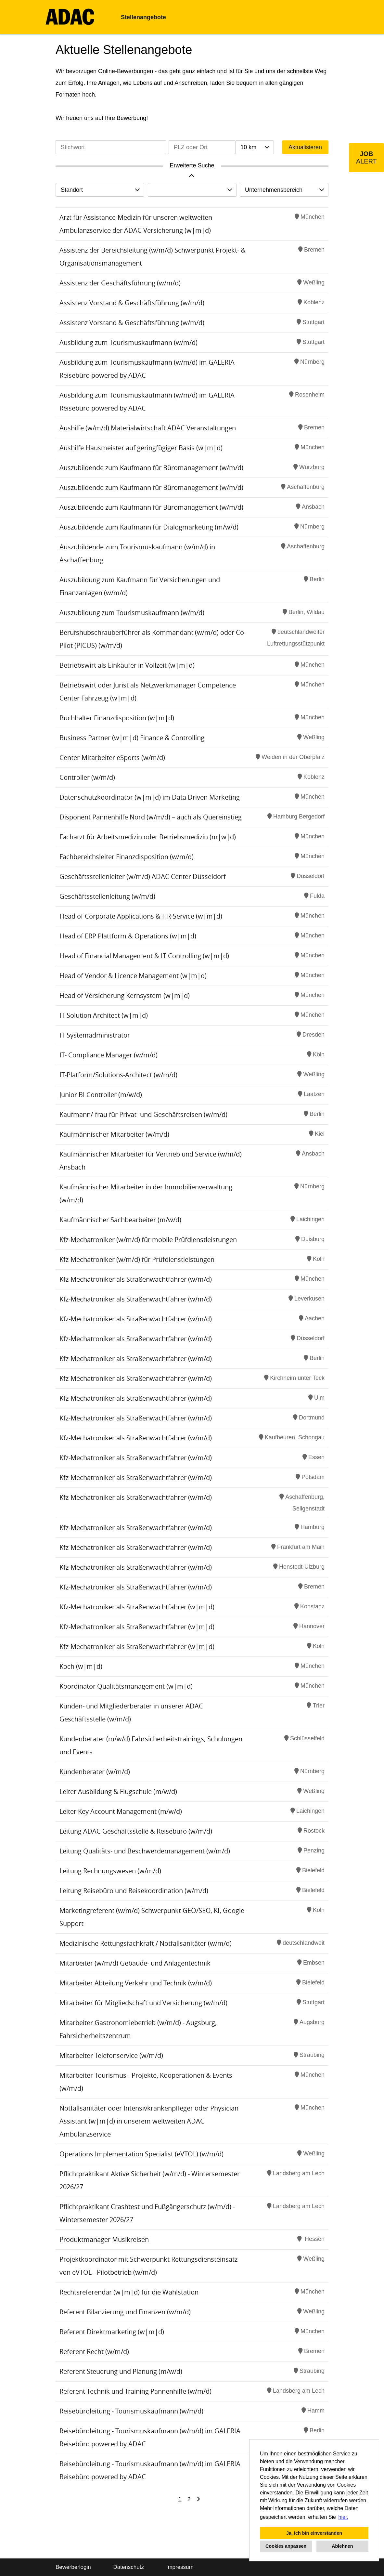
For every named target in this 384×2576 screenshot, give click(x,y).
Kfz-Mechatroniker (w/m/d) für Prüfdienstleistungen (136, 1259)
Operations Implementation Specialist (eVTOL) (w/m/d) (141, 2154)
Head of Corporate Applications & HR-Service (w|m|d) (140, 916)
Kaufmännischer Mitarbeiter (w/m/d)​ (114, 1134)
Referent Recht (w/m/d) (94, 2351)
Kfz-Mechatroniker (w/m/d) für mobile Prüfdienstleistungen (148, 1239)
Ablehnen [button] (342, 2546)
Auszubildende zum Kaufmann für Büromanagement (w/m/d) (151, 467)
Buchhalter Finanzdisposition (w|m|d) (116, 717)
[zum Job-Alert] (366, 157)
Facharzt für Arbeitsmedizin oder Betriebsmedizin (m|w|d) (147, 836)
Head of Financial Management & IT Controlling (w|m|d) (144, 955)
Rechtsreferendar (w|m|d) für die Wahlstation (128, 2292)
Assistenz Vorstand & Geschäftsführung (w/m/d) (131, 302)
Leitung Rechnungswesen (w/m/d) (110, 1870)
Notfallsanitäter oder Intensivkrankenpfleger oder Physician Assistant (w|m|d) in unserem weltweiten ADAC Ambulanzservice (148, 2121)
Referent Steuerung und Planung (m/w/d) (120, 2371)
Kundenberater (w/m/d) (94, 1771)
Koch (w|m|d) (80, 1666)
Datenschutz (128, 2567)
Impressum (180, 2567)
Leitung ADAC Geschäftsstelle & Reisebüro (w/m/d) (135, 1831)
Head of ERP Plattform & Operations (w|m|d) (127, 936)
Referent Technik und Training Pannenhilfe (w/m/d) (135, 2391)
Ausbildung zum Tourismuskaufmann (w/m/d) (128, 342)
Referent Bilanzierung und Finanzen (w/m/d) (125, 2312)
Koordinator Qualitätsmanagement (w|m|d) (126, 1686)
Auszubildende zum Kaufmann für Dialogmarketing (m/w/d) (148, 527)
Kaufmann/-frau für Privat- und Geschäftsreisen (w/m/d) (143, 1114)
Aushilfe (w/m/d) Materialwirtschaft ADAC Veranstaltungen (147, 428)
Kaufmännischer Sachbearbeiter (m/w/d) (120, 1219)
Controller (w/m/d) (87, 777)
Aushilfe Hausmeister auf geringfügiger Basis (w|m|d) (141, 447)
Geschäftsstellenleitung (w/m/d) (107, 896)
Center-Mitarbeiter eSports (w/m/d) (112, 757)
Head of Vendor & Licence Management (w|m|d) (133, 975)
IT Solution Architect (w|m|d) (103, 1015)
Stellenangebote (143, 17)
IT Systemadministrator (94, 1035)
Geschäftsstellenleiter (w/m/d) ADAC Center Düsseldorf (142, 876)
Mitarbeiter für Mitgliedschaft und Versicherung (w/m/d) (143, 2002)
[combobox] (254, 147)
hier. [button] (343, 2517)
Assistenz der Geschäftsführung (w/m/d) (120, 283)
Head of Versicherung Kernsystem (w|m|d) (124, 995)
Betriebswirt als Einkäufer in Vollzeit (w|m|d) (127, 665)
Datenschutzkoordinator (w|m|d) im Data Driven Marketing (149, 797)
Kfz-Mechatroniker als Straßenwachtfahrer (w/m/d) (135, 1279)
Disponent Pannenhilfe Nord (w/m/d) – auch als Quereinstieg (150, 817)
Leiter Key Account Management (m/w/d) (120, 1811)
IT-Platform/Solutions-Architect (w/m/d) (118, 1074)
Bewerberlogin (73, 2567)
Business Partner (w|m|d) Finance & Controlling (131, 737)
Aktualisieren (305, 147)
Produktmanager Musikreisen (104, 2239)
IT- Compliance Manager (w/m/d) (108, 1055)
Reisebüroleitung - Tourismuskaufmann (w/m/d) (131, 2411)
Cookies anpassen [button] (285, 2546)
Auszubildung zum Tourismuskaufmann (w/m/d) (131, 612)
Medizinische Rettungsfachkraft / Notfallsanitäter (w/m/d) (145, 1943)
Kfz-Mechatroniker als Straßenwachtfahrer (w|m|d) (136, 1606)
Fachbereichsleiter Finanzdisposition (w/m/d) (126, 856)
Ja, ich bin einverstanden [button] (314, 2533)
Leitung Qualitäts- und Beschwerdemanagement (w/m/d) (144, 1851)
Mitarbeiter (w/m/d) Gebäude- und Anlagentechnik (135, 1963)
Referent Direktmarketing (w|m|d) (111, 2331)
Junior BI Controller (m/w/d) (100, 1094)
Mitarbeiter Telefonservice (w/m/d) (111, 2055)
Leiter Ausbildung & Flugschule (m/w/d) (118, 1791)
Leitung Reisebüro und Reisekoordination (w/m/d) (133, 1890)
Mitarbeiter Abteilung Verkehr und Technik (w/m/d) (135, 1983)
